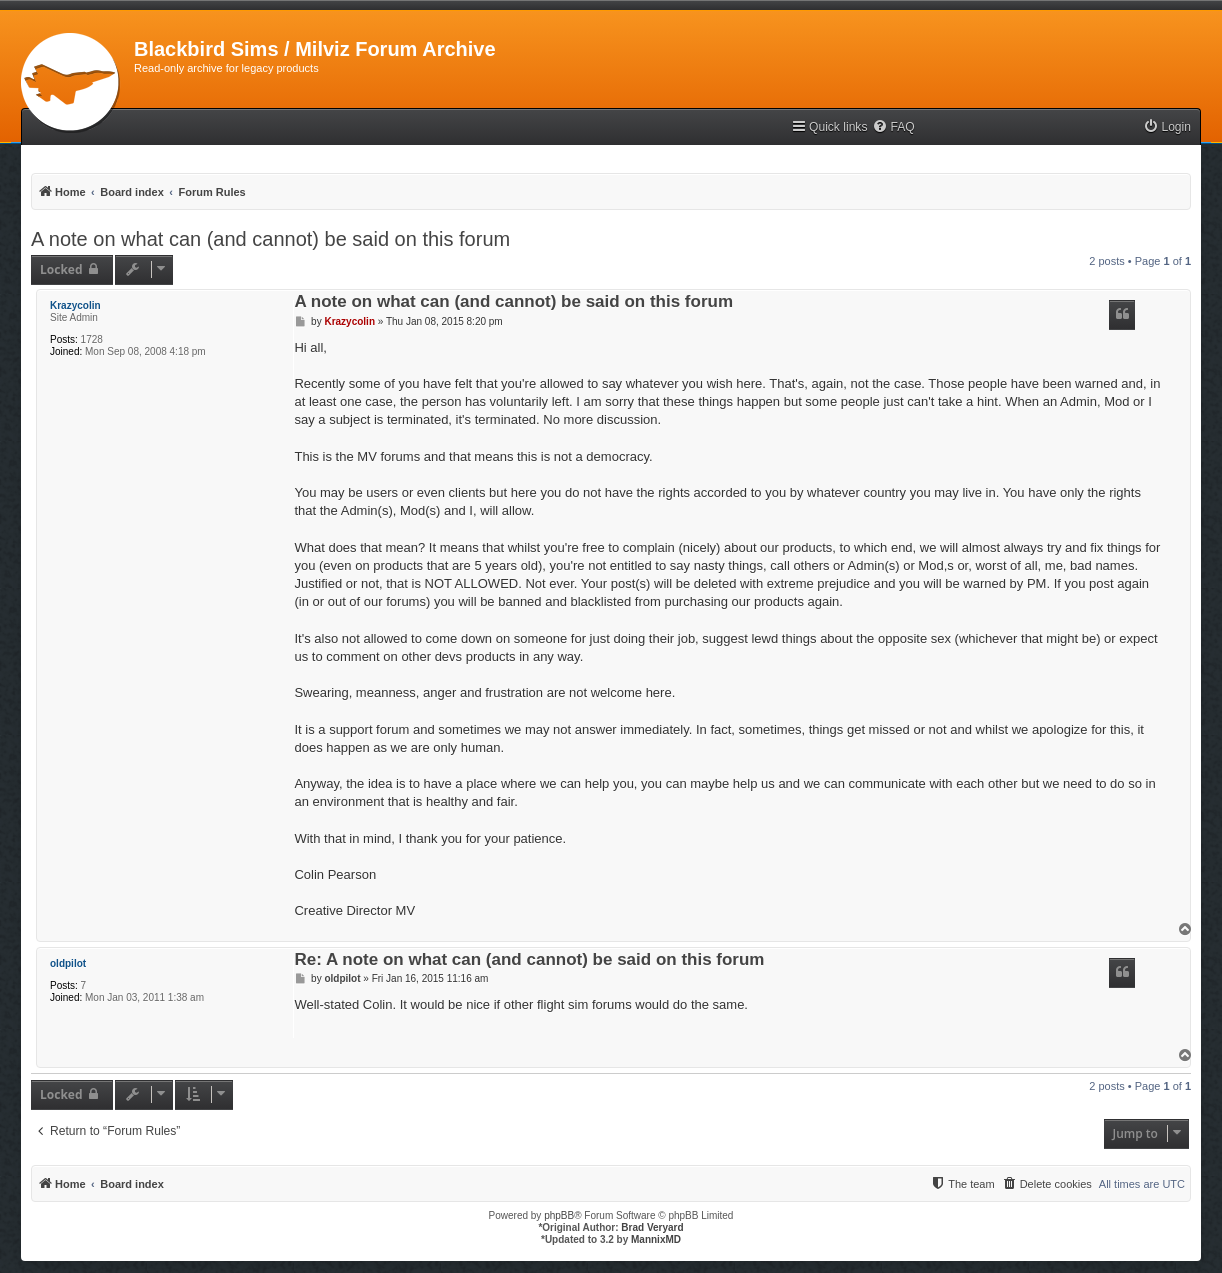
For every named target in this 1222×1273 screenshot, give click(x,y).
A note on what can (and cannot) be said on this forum (270, 239)
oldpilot (68, 963)
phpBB (559, 1215)
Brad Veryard (652, 1227)
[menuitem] (893, 127)
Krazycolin (75, 305)
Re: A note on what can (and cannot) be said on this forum (529, 960)
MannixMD (656, 1239)
